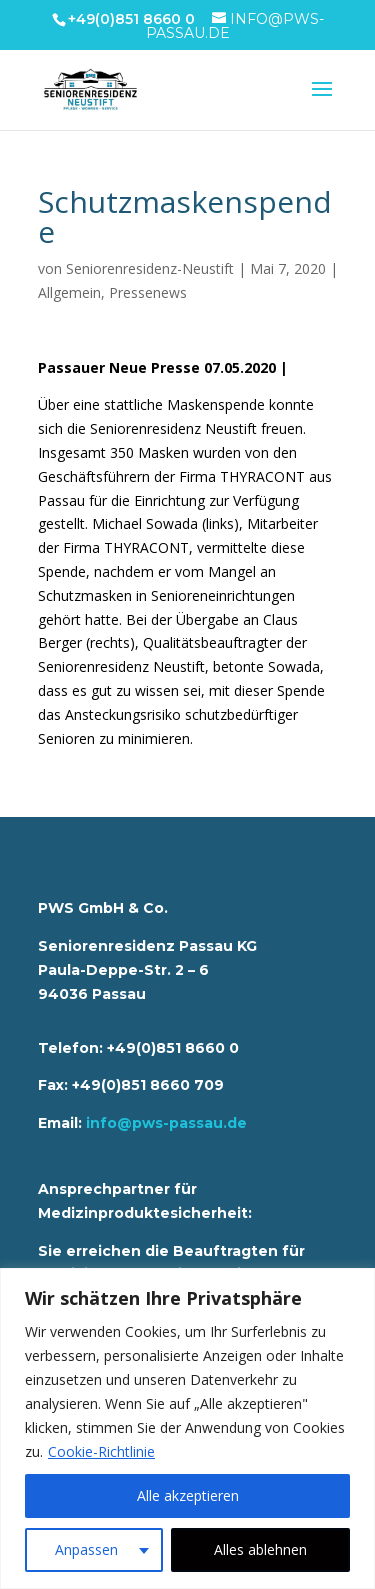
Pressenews (148, 292)
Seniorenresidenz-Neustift (150, 268)
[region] (187, 1428)
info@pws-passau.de (166, 1123)
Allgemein (69, 292)
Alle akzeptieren (188, 1495)
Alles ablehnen (260, 1549)
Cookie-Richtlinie (101, 1451)
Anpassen (86, 1549)
